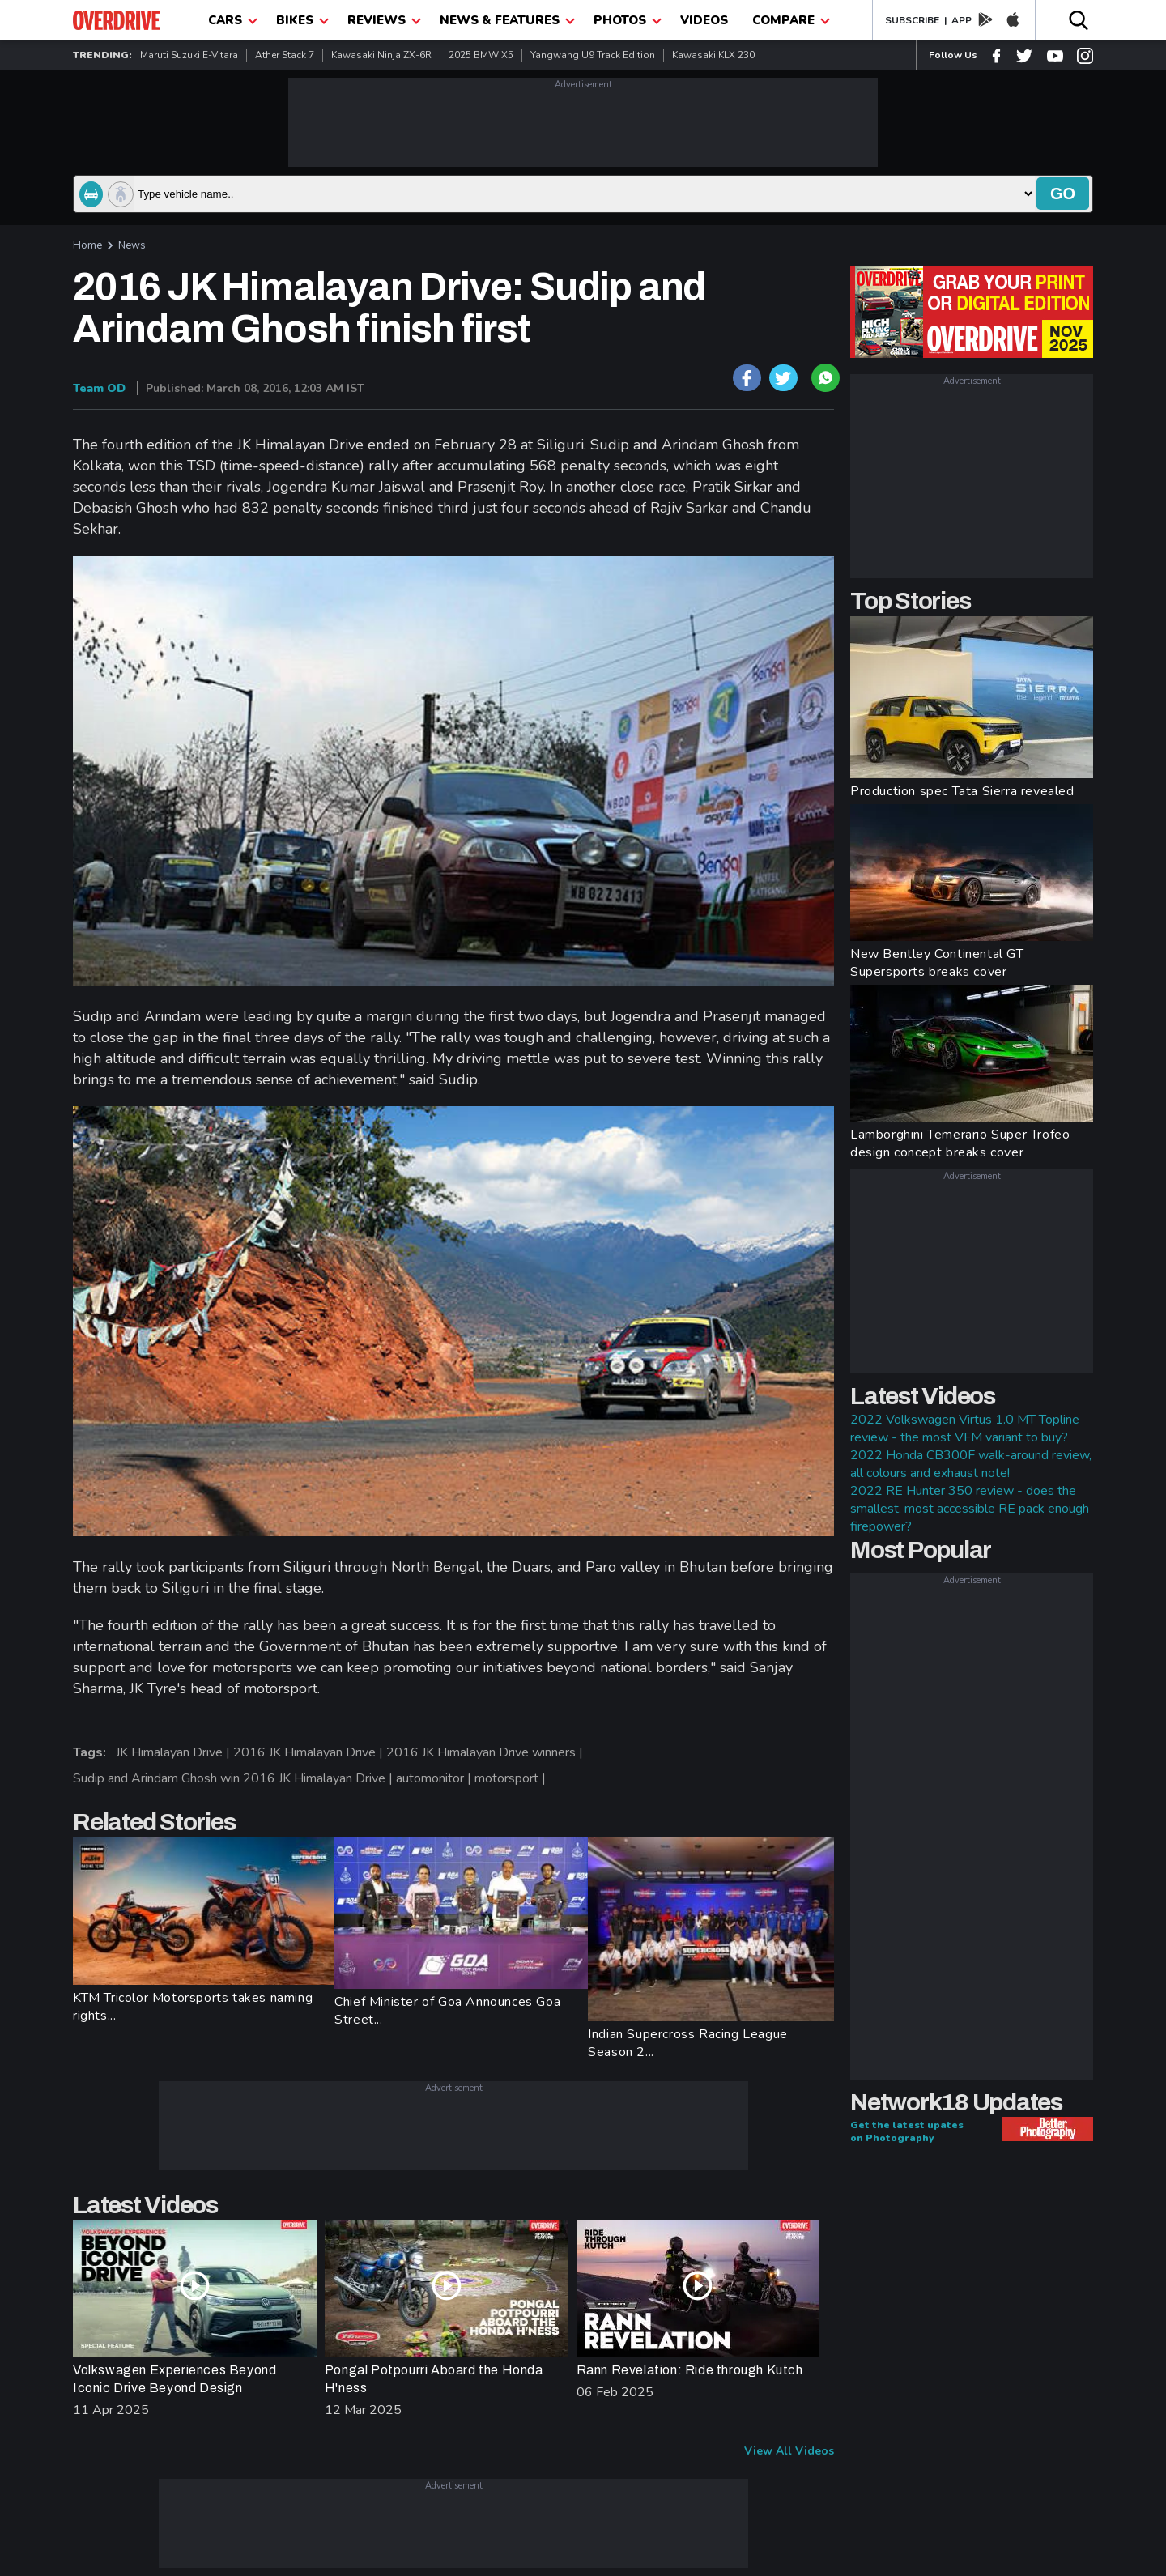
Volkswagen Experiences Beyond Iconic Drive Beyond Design (174, 2379)
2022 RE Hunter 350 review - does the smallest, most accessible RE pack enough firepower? (969, 1508)
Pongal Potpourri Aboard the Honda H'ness (434, 2379)
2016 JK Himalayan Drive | (309, 1752)
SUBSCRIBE (912, 20)
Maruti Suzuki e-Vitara (189, 55)
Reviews (384, 20)
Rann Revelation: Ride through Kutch (690, 2370)
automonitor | (435, 1778)
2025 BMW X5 (481, 55)
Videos (704, 20)
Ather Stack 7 (284, 55)
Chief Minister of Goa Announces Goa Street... (447, 2011)
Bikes (302, 20)
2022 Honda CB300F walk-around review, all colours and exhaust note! (971, 1464)
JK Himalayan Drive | (174, 1752)
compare (791, 20)
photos (628, 20)
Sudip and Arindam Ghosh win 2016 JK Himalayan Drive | (234, 1778)
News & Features (507, 20)
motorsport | (511, 1778)
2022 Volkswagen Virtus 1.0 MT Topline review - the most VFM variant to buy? (964, 1428)
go (1062, 193)
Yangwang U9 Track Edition (592, 55)
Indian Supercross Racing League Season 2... (688, 2043)
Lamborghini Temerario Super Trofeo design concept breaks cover (960, 1143)
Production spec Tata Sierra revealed (962, 791)
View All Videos (789, 2451)
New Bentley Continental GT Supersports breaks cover (937, 963)
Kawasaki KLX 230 (713, 55)
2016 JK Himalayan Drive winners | (486, 1752)
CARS (232, 20)
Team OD (99, 388)
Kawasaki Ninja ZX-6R (381, 55)
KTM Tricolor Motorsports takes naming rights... (193, 2007)
